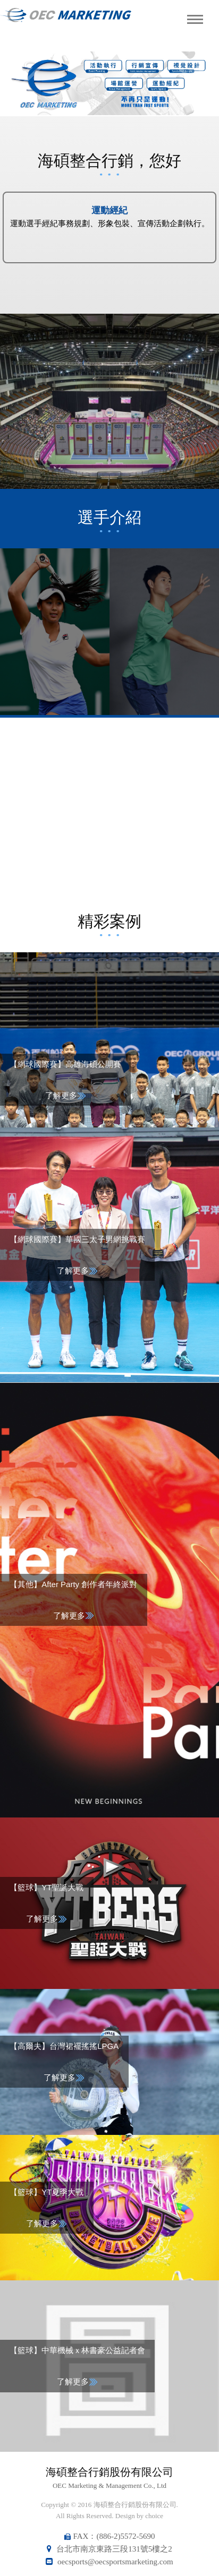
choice (154, 2516)
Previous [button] (22, 83)
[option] (109, 83)
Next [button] (196, 83)
